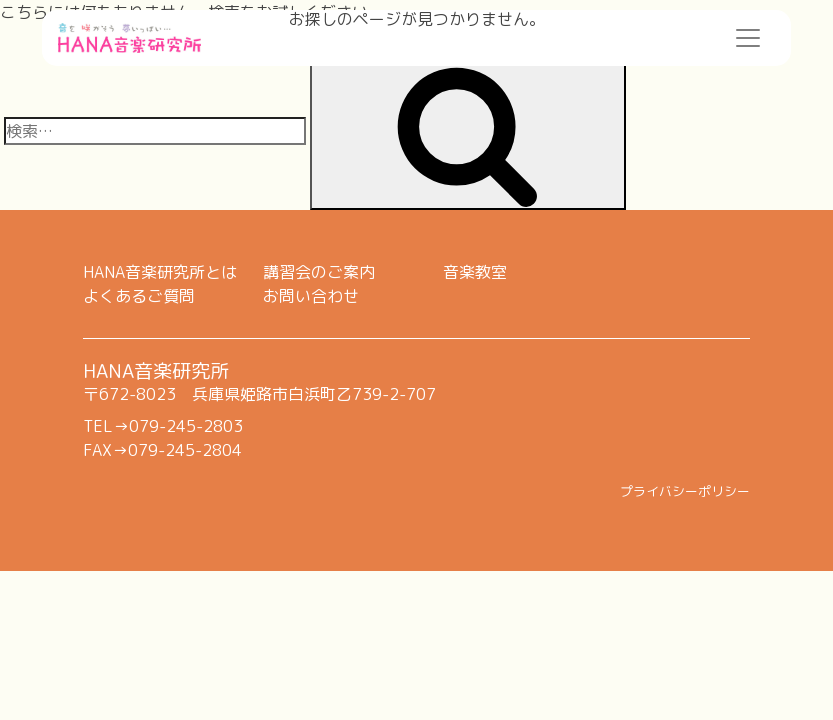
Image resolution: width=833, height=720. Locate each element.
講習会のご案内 (319, 272)
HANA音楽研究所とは (160, 272)
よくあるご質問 (139, 296)
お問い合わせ (311, 296)
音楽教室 (475, 272)
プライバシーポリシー (685, 491)
